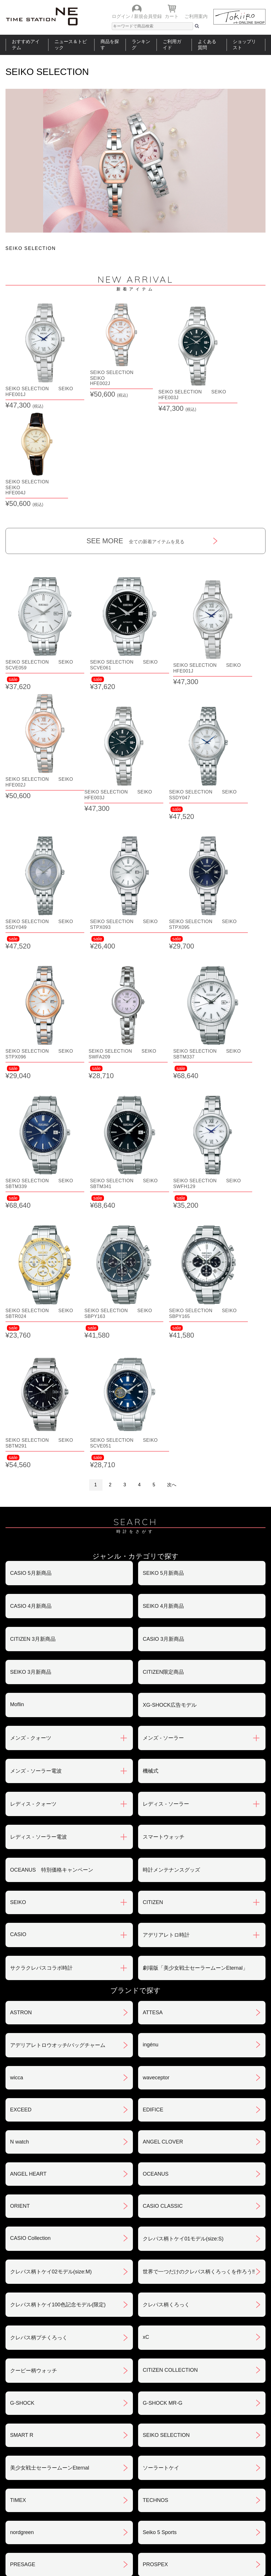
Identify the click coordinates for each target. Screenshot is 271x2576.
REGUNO (21, 2296)
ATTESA (153, 1583)
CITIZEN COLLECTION (170, 1940)
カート (172, 16)
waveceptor (156, 1648)
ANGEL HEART (28, 1744)
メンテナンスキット (166, 2232)
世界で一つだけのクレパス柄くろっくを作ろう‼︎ (199, 1842)
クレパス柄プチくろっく (38, 1908)
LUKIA (150, 2264)
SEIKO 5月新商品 (163, 1143)
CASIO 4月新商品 (31, 1176)
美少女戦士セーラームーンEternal (49, 2038)
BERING (153, 2199)
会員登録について (31, 2437)
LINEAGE (21, 2264)
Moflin (17, 1275)
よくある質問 (207, 44)
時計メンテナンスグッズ (171, 1440)
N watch (19, 1712)
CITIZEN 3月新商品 (33, 1209)
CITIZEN (153, 1473)
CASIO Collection (30, 1808)
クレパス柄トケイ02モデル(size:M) (51, 1842)
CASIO (18, 1505)
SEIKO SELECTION (166, 2005)
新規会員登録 (148, 16)
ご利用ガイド (172, 44)
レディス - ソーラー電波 (38, 1407)
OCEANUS (156, 1744)
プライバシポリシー (210, 2437)
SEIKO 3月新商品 (30, 1242)
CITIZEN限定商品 (163, 1242)
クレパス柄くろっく (166, 1875)
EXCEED (21, 1680)
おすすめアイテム (26, 44)
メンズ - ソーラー (163, 1308)
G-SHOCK (22, 1973)
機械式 (150, 1341)
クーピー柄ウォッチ (33, 1941)
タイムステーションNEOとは (235, 2505)
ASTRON (21, 1583)
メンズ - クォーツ (30, 1308)
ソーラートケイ (161, 2038)
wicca (16, 1648)
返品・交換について (210, 2407)
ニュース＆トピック (70, 44)
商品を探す (109, 44)
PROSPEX (155, 2135)
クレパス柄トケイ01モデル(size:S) (183, 1809)
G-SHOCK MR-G (162, 1973)
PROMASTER (159, 2167)
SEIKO (18, 1473)
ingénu (150, 1615)
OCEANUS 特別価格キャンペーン (51, 1440)
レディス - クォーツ (33, 1374)
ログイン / (122, 16)
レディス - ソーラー (166, 1374)
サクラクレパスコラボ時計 (41, 1538)
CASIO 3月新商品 (163, 1209)
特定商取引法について (125, 2437)
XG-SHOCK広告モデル (170, 1275)
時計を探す (134, 2505)
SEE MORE (136, 429)
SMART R (21, 2005)
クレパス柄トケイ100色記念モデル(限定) (58, 1875)
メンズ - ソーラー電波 (36, 1341)
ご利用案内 (196, 16)
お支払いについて (119, 2407)
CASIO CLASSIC (163, 1776)
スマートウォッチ (163, 1407)
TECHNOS (155, 2071)
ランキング (141, 44)
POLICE (19, 2231)
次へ (171, 1055)
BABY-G (19, 2199)
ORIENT (20, 1776)
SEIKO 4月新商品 (163, 1176)
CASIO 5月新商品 (31, 1143)
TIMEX (18, 2071)
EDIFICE (153, 1680)
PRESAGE (22, 2135)
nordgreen (22, 2103)
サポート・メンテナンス (38, 2467)
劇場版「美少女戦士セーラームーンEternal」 (195, 1538)
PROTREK (22, 2167)
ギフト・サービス (119, 2467)
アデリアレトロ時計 (166, 1505)
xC (146, 1907)
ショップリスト (244, 44)
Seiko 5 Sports (160, 2103)
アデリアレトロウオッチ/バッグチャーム (57, 1615)
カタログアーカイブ (210, 2467)
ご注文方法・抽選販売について (46, 2407)
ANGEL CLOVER (163, 1712)
